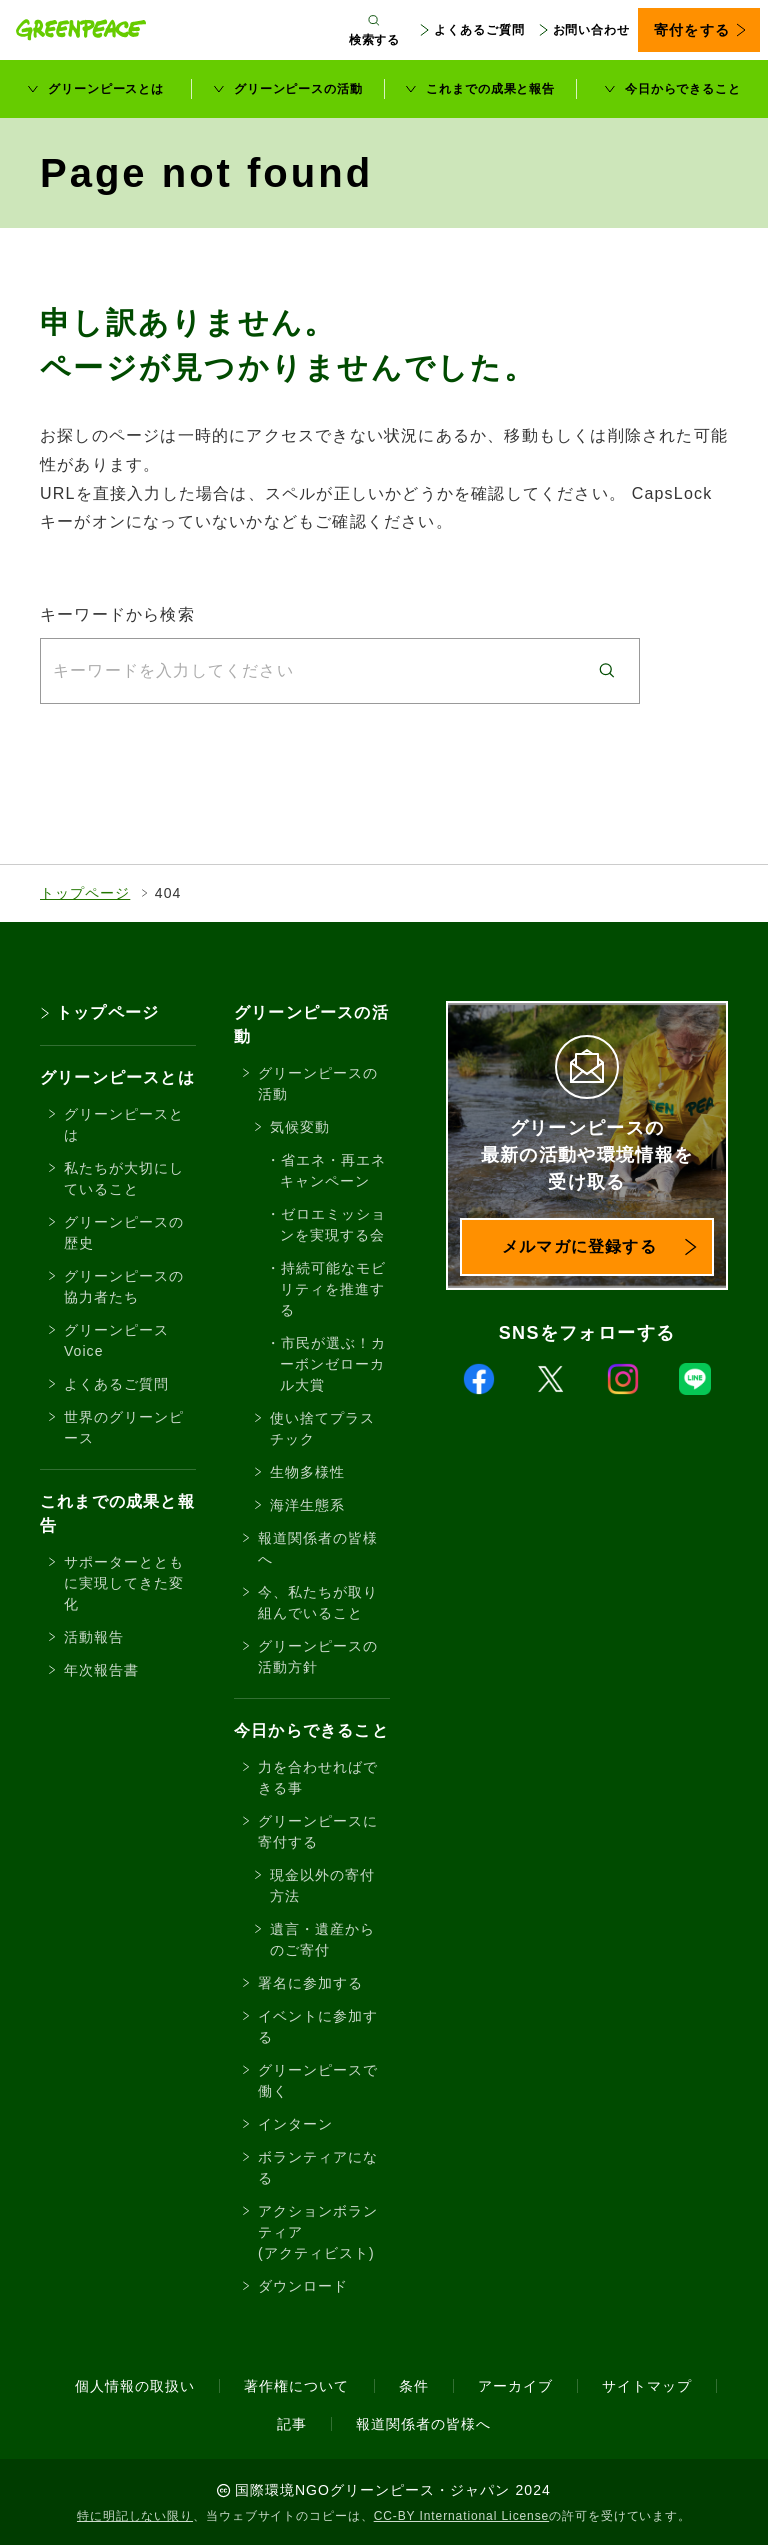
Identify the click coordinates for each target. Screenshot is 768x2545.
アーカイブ (515, 2386)
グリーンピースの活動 (298, 89)
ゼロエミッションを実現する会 (333, 1224)
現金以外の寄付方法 (322, 1885)
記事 (292, 2424)
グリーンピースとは (106, 89)
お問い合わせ (591, 30)
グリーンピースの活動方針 (318, 1656)
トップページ (85, 893)
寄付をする (691, 30)
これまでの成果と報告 (490, 89)
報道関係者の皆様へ (318, 1548)
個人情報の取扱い (135, 2386)
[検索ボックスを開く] (375, 30)
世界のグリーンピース (124, 1427)
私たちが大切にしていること (124, 1178)
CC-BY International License (462, 2516)
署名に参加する (310, 1983)
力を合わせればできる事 (318, 1777)
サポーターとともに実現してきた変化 (124, 1583)
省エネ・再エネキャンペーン (333, 1170)
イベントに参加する (318, 2026)
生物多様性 (307, 1472)
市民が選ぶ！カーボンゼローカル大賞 (333, 1364)
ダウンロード (303, 2286)
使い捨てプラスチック (322, 1428)
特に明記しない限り (135, 2516)
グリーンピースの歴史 (124, 1232)
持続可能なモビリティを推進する (333, 1289)
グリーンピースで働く (318, 2080)
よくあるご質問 (479, 30)
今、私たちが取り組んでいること (318, 1602)
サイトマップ (647, 2386)
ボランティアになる (318, 2167)
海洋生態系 (307, 1505)
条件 (414, 2386)
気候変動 (300, 1127)
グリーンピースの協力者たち (124, 1286)
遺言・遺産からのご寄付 (322, 1939)
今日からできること (683, 89)
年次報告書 (101, 1670)
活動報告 (94, 1637)
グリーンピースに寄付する (318, 1831)
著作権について (296, 2386)
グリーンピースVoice (116, 1340)
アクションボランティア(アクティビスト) (318, 2232)
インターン (295, 2124)
